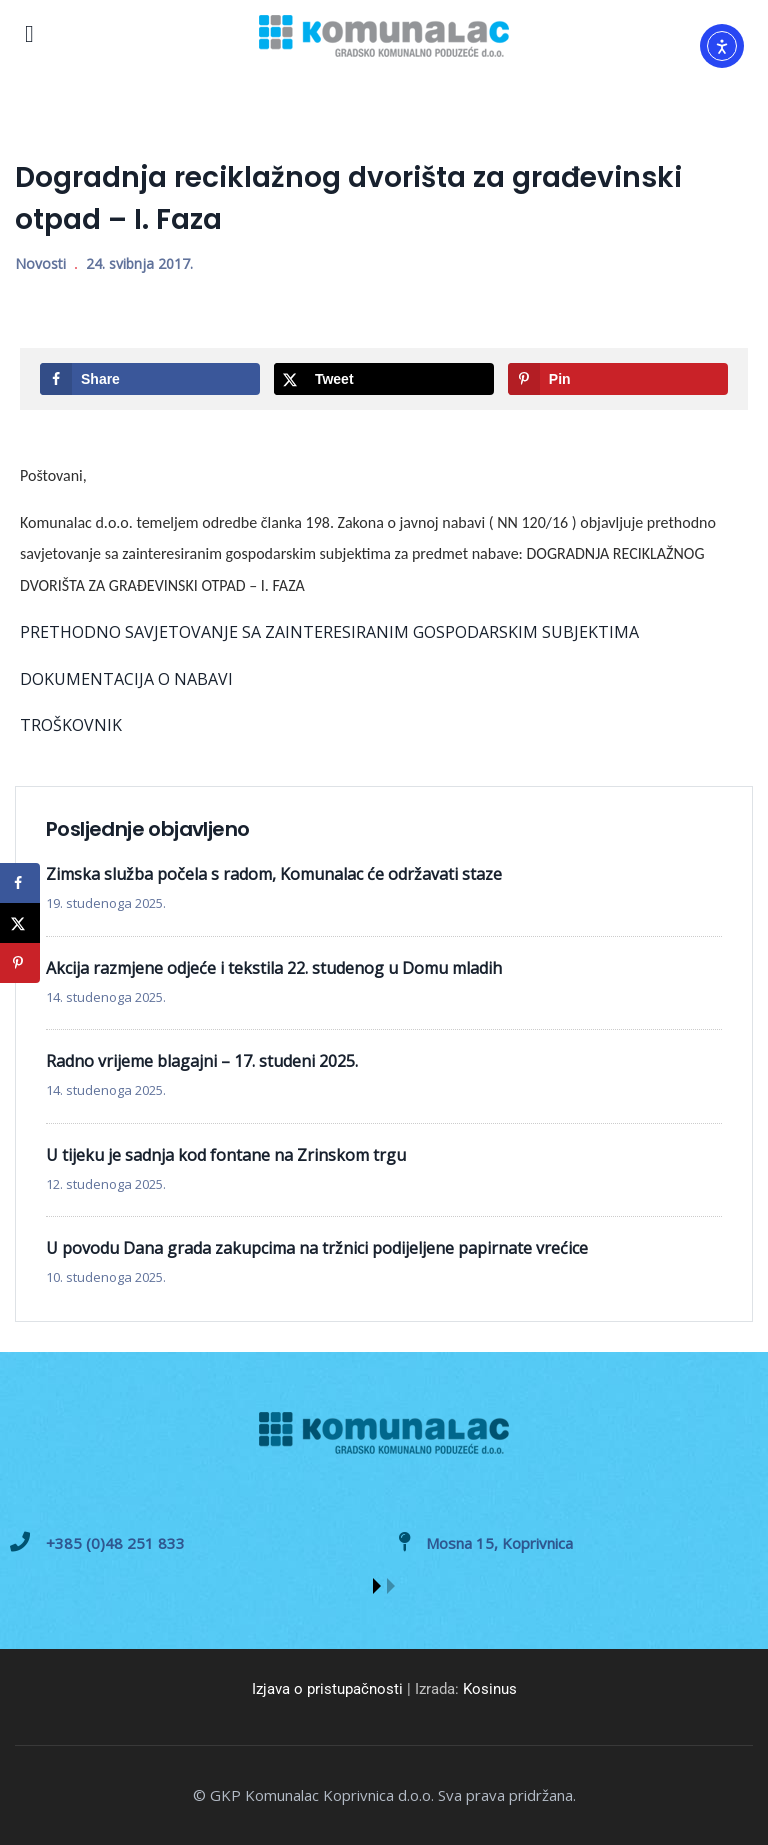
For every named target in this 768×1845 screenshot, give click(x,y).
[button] (377, 1586)
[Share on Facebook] (150, 379)
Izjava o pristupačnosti (327, 1689)
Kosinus (490, 1689)
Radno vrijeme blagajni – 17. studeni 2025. (202, 1061)
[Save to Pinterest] (618, 379)
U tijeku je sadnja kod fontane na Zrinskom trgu (226, 1155)
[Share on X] (384, 379)
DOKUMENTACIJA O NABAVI (126, 679)
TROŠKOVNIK (71, 725)
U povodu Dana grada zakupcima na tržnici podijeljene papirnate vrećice (317, 1248)
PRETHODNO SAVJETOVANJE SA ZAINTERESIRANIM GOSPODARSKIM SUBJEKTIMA (329, 632)
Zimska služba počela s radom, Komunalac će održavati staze (274, 874)
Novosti (40, 263)
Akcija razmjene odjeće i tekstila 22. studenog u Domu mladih (274, 968)
